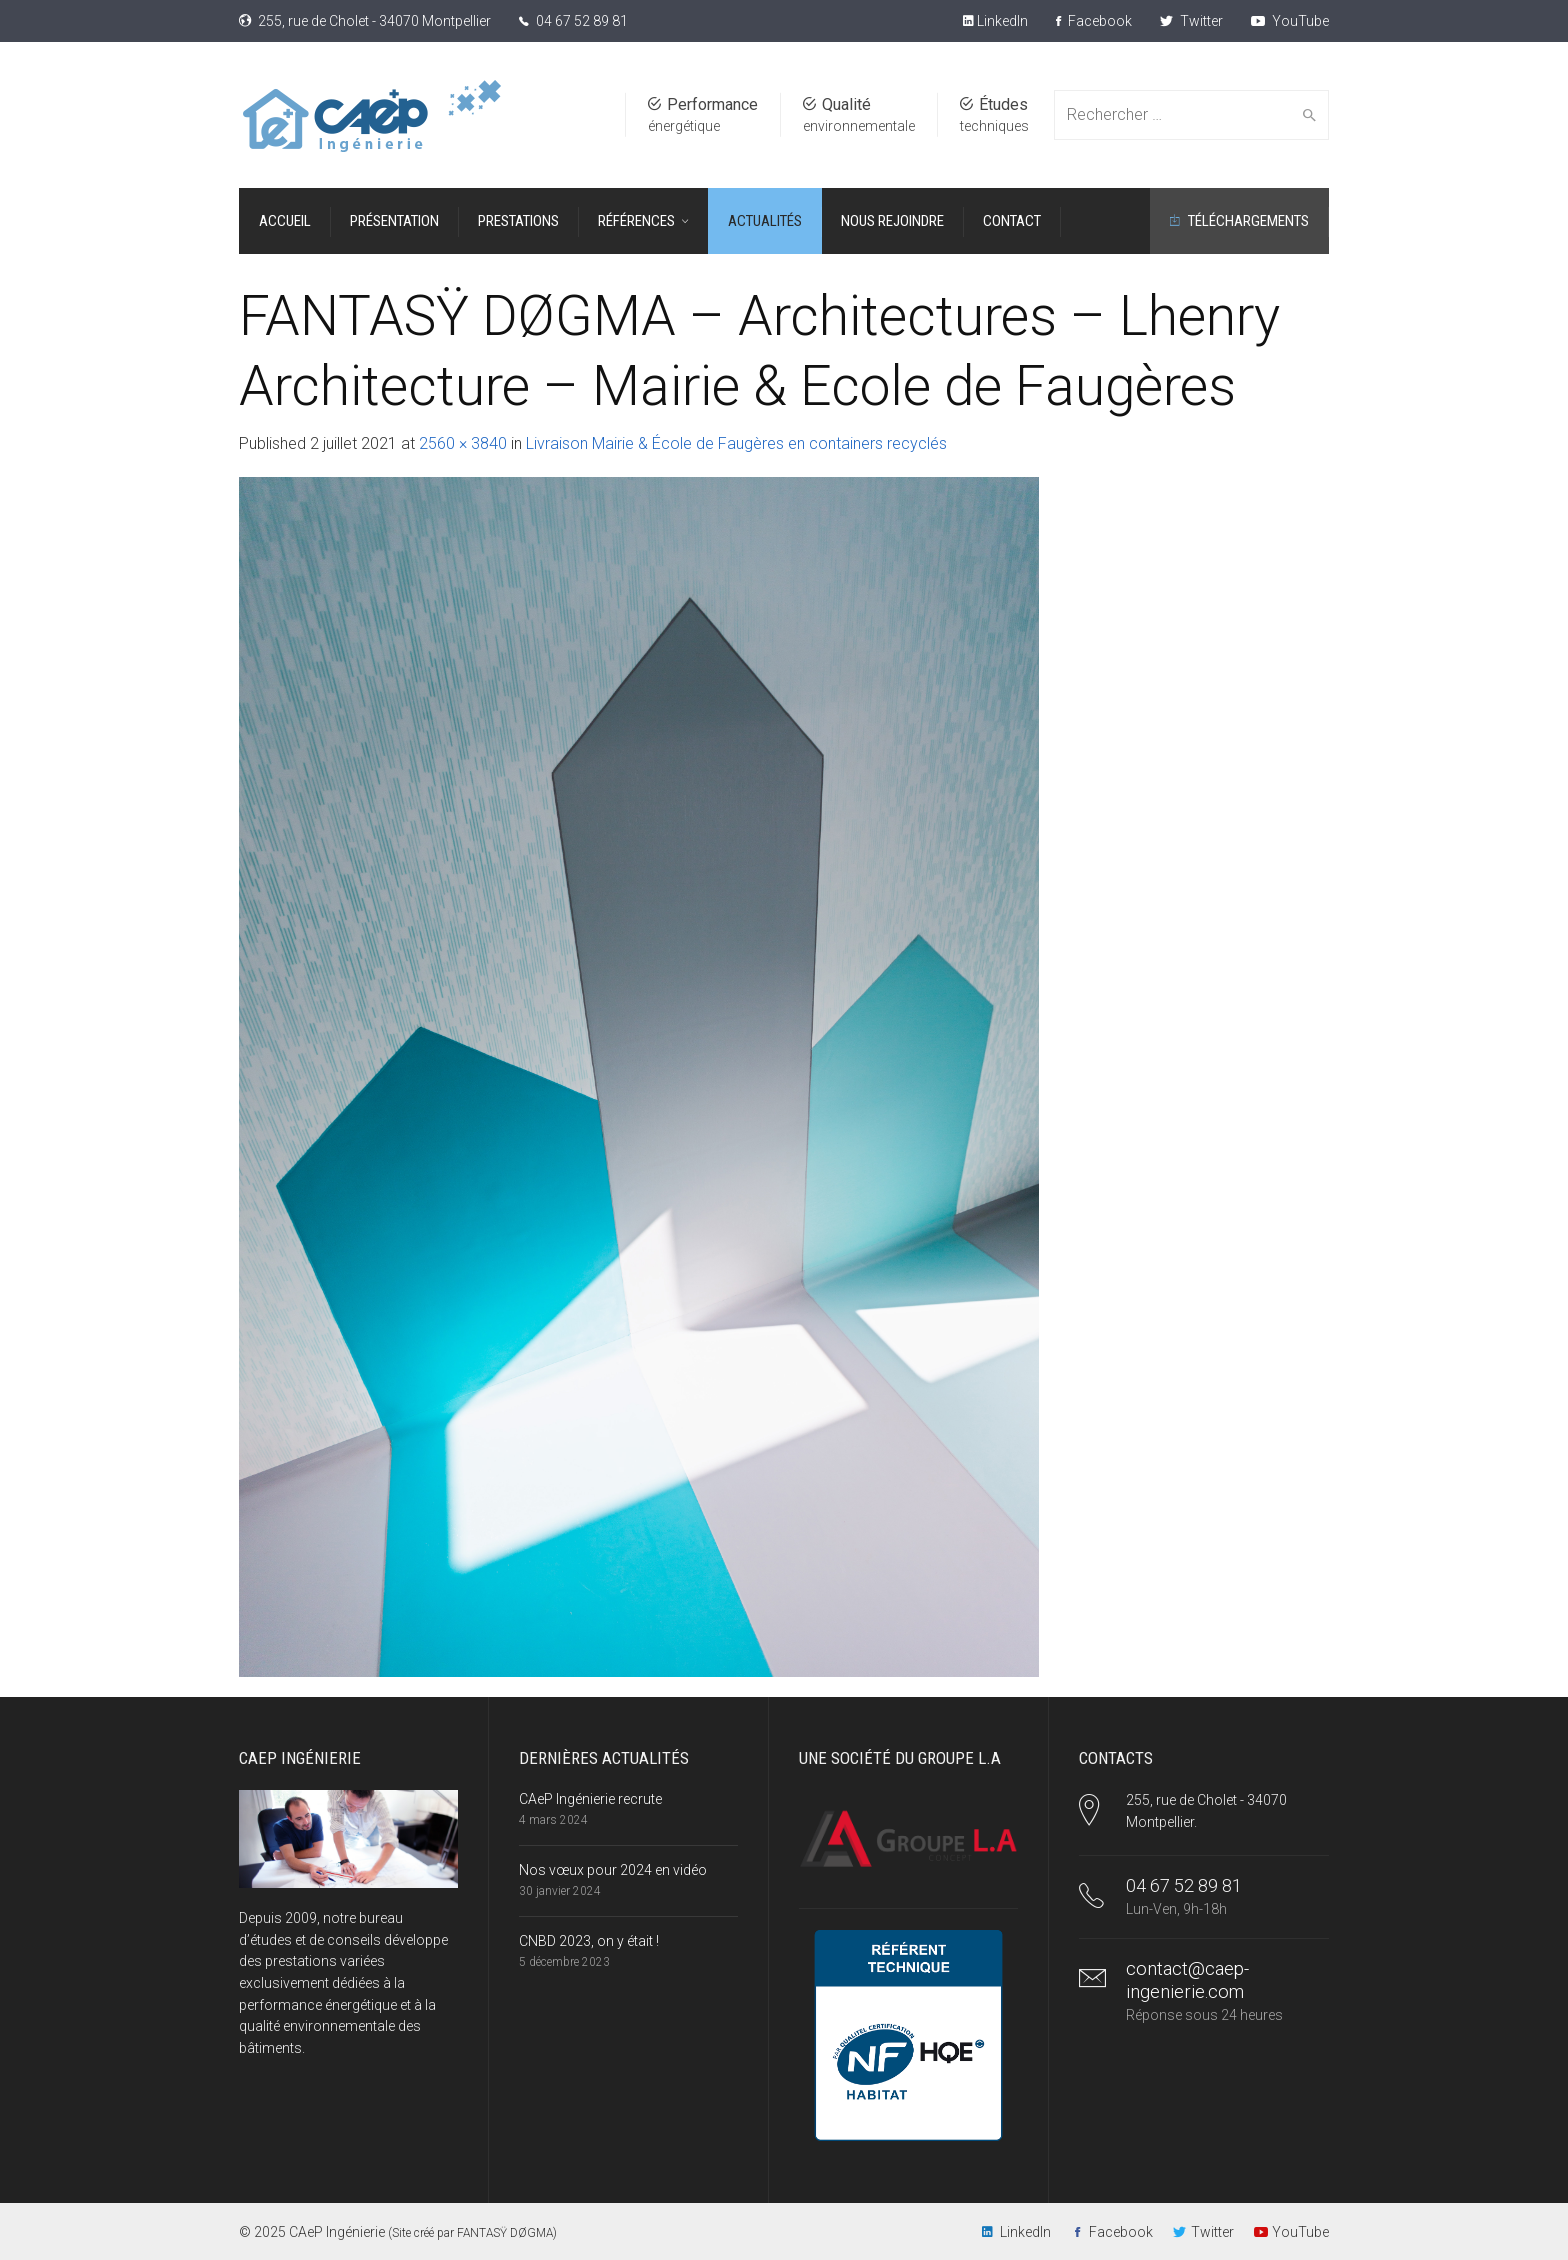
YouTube (1290, 21)
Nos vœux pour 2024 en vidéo (613, 1870)
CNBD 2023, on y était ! (589, 1941)
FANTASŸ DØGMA (505, 2233)
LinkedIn (1001, 21)
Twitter (1191, 21)
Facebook (1094, 21)
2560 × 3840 (463, 443)
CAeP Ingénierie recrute (590, 1799)
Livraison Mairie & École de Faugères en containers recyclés (736, 443)
